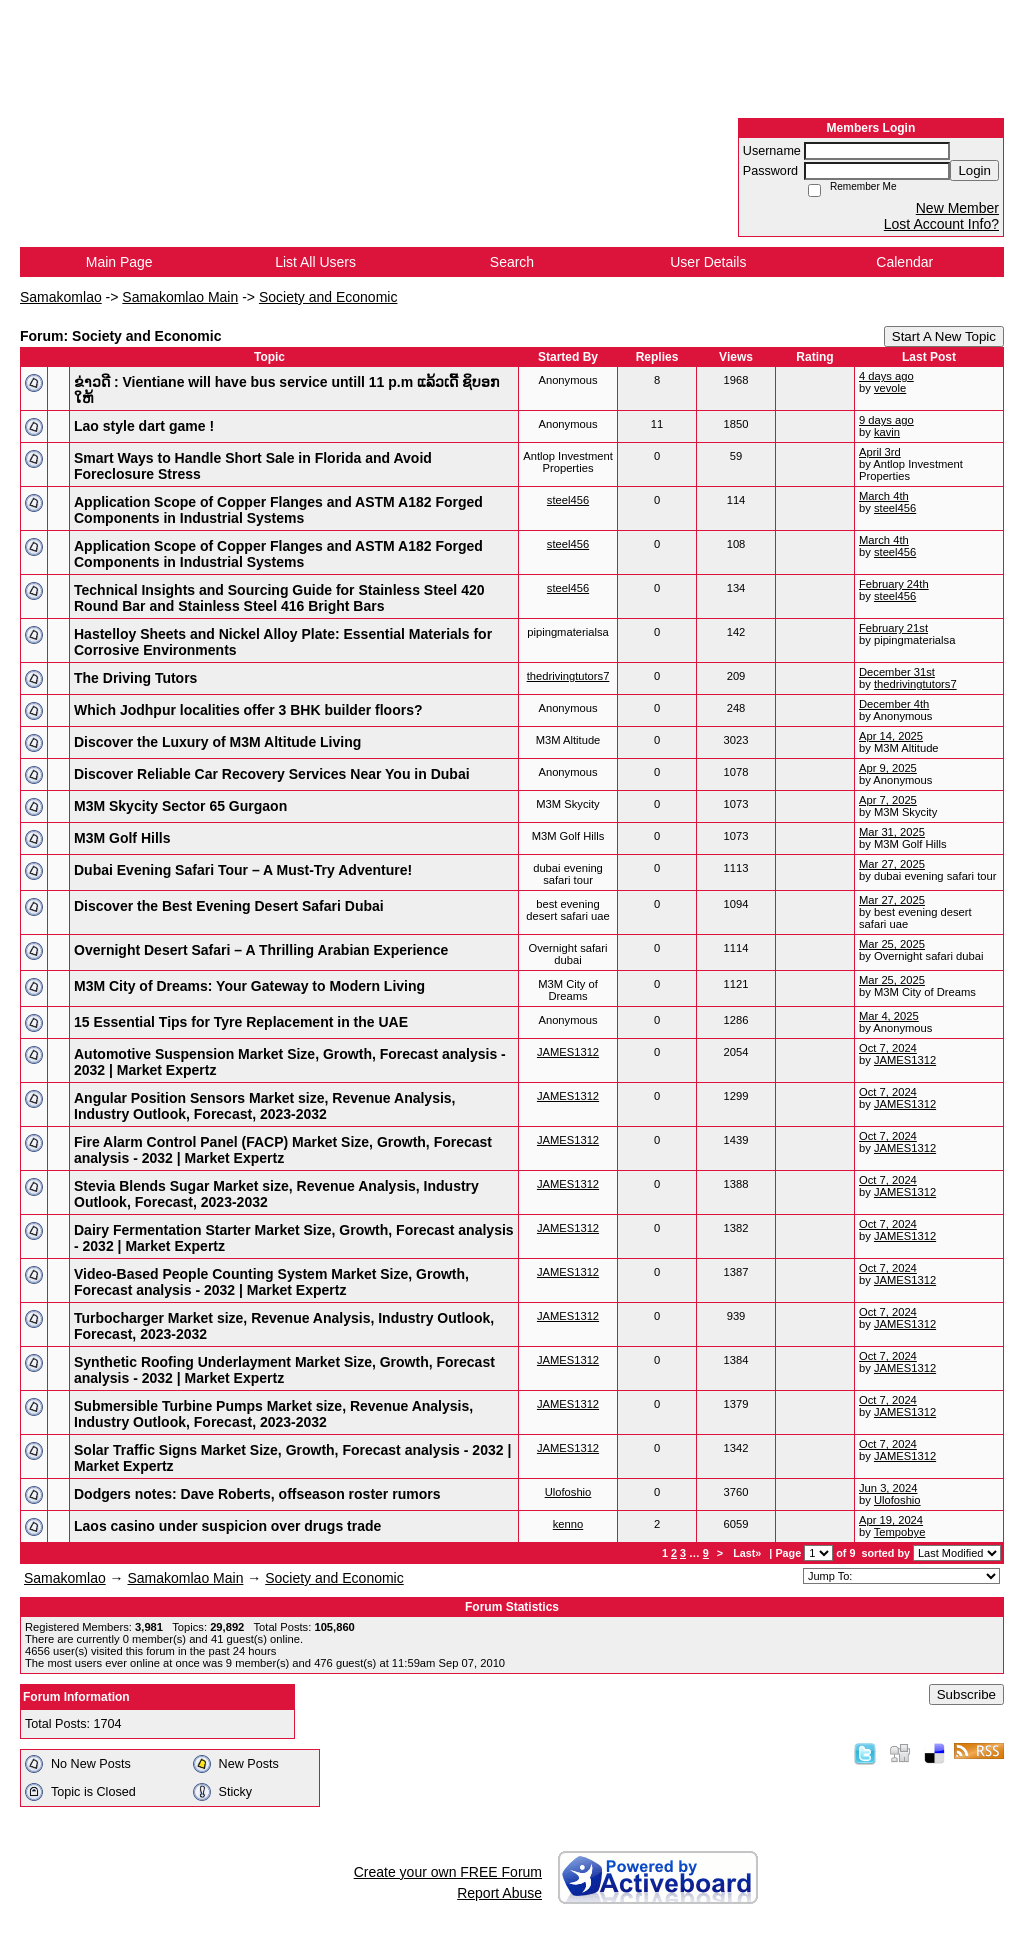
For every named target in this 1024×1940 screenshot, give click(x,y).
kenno (568, 1524)
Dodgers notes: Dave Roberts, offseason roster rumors (257, 1494)
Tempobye (900, 1532)
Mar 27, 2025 (892, 864)
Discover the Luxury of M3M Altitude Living (217, 742)
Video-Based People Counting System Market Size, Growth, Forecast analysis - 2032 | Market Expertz (271, 1282)
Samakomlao (61, 297)
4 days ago (886, 376)
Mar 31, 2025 (892, 832)
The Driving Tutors (135, 678)
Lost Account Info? (941, 224)
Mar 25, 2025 (892, 944)
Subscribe (966, 1694)
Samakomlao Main (180, 297)
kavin (887, 432)
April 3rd (880, 452)
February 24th (894, 584)
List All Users (315, 262)
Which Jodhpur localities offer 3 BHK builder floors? (248, 710)
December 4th (894, 704)
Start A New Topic (944, 336)
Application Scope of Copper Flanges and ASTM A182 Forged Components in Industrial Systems (278, 510)
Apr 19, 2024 (891, 1520)
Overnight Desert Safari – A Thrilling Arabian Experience (261, 950)
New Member (957, 208)
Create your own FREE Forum (448, 1872)
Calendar (904, 262)
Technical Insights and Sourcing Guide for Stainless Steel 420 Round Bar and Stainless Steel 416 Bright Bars (279, 598)
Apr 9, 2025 (888, 768)
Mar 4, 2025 (889, 1016)
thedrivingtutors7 (568, 676)
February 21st (893, 628)
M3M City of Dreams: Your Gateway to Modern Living (249, 986)
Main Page (119, 262)
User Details (708, 262)
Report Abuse (499, 1893)
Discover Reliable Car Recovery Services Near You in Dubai (272, 774)
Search (512, 262)
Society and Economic (328, 297)
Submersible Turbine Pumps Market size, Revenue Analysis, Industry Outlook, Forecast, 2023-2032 (273, 1414)
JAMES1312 (568, 1052)
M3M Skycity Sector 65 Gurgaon (180, 806)
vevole (890, 388)
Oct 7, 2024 (888, 1048)
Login (974, 170)
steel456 (568, 500)
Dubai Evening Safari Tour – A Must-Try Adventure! (243, 870)
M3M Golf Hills (122, 838)
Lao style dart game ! (144, 426)
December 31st (897, 672)
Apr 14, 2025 (891, 736)
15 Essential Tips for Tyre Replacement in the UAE (241, 1022)
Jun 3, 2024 (888, 1488)
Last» (748, 1553)
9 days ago (886, 420)
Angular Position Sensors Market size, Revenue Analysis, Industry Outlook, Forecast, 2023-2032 (265, 1106)
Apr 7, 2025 (888, 800)
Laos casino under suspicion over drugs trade (227, 1526)
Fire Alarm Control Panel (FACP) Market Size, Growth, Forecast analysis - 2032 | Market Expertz (283, 1150)
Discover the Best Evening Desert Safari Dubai (229, 906)
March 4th (884, 496)
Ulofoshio (568, 1492)
